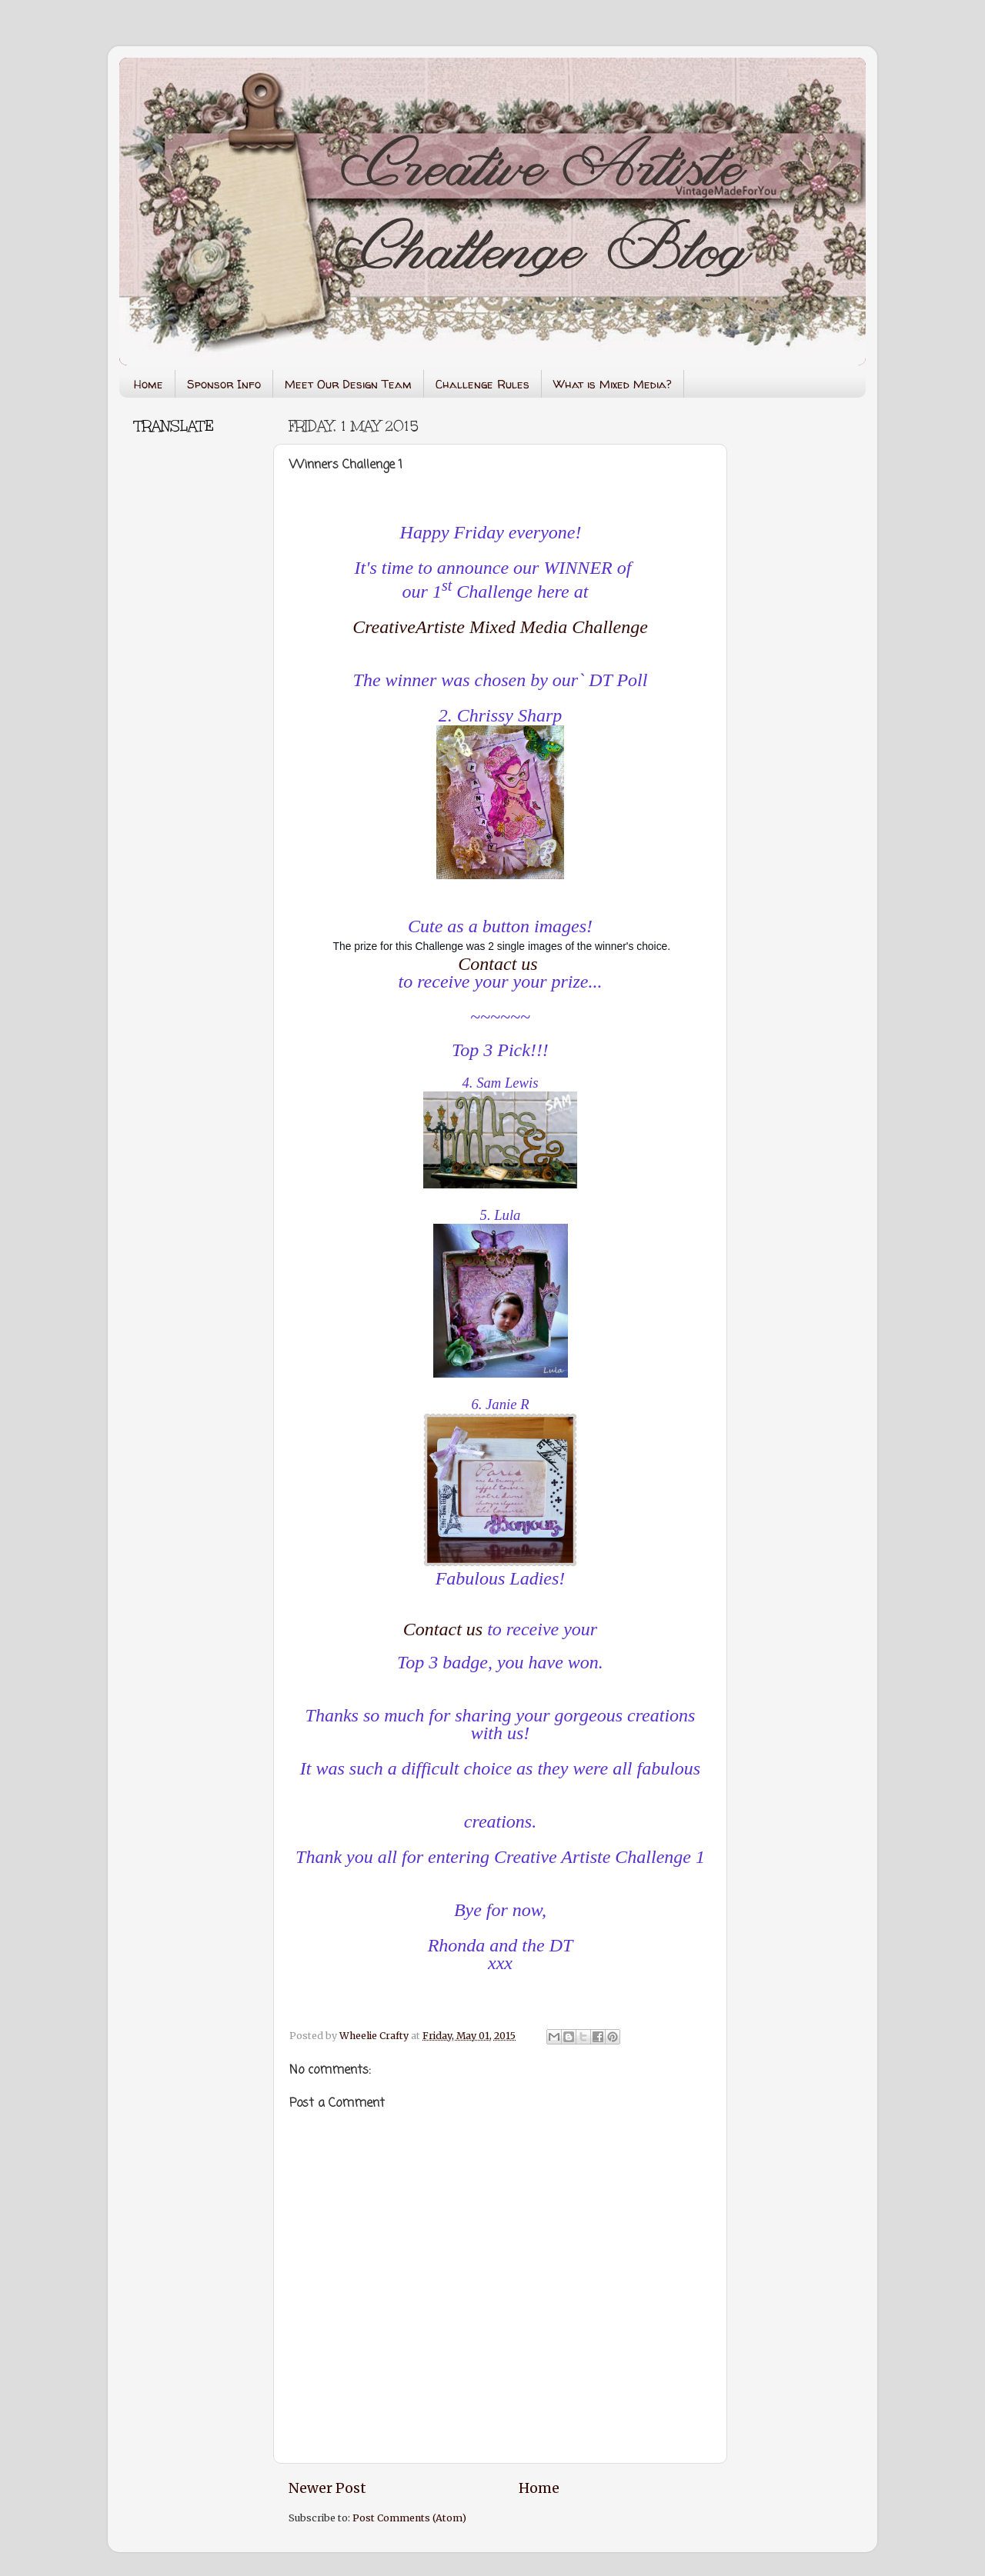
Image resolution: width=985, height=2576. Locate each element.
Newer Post (327, 2488)
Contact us (497, 964)
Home (148, 384)
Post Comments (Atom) (409, 2518)
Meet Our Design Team (348, 384)
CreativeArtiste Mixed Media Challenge (500, 627)
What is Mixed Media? (612, 384)
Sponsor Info (224, 384)
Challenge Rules (482, 384)
